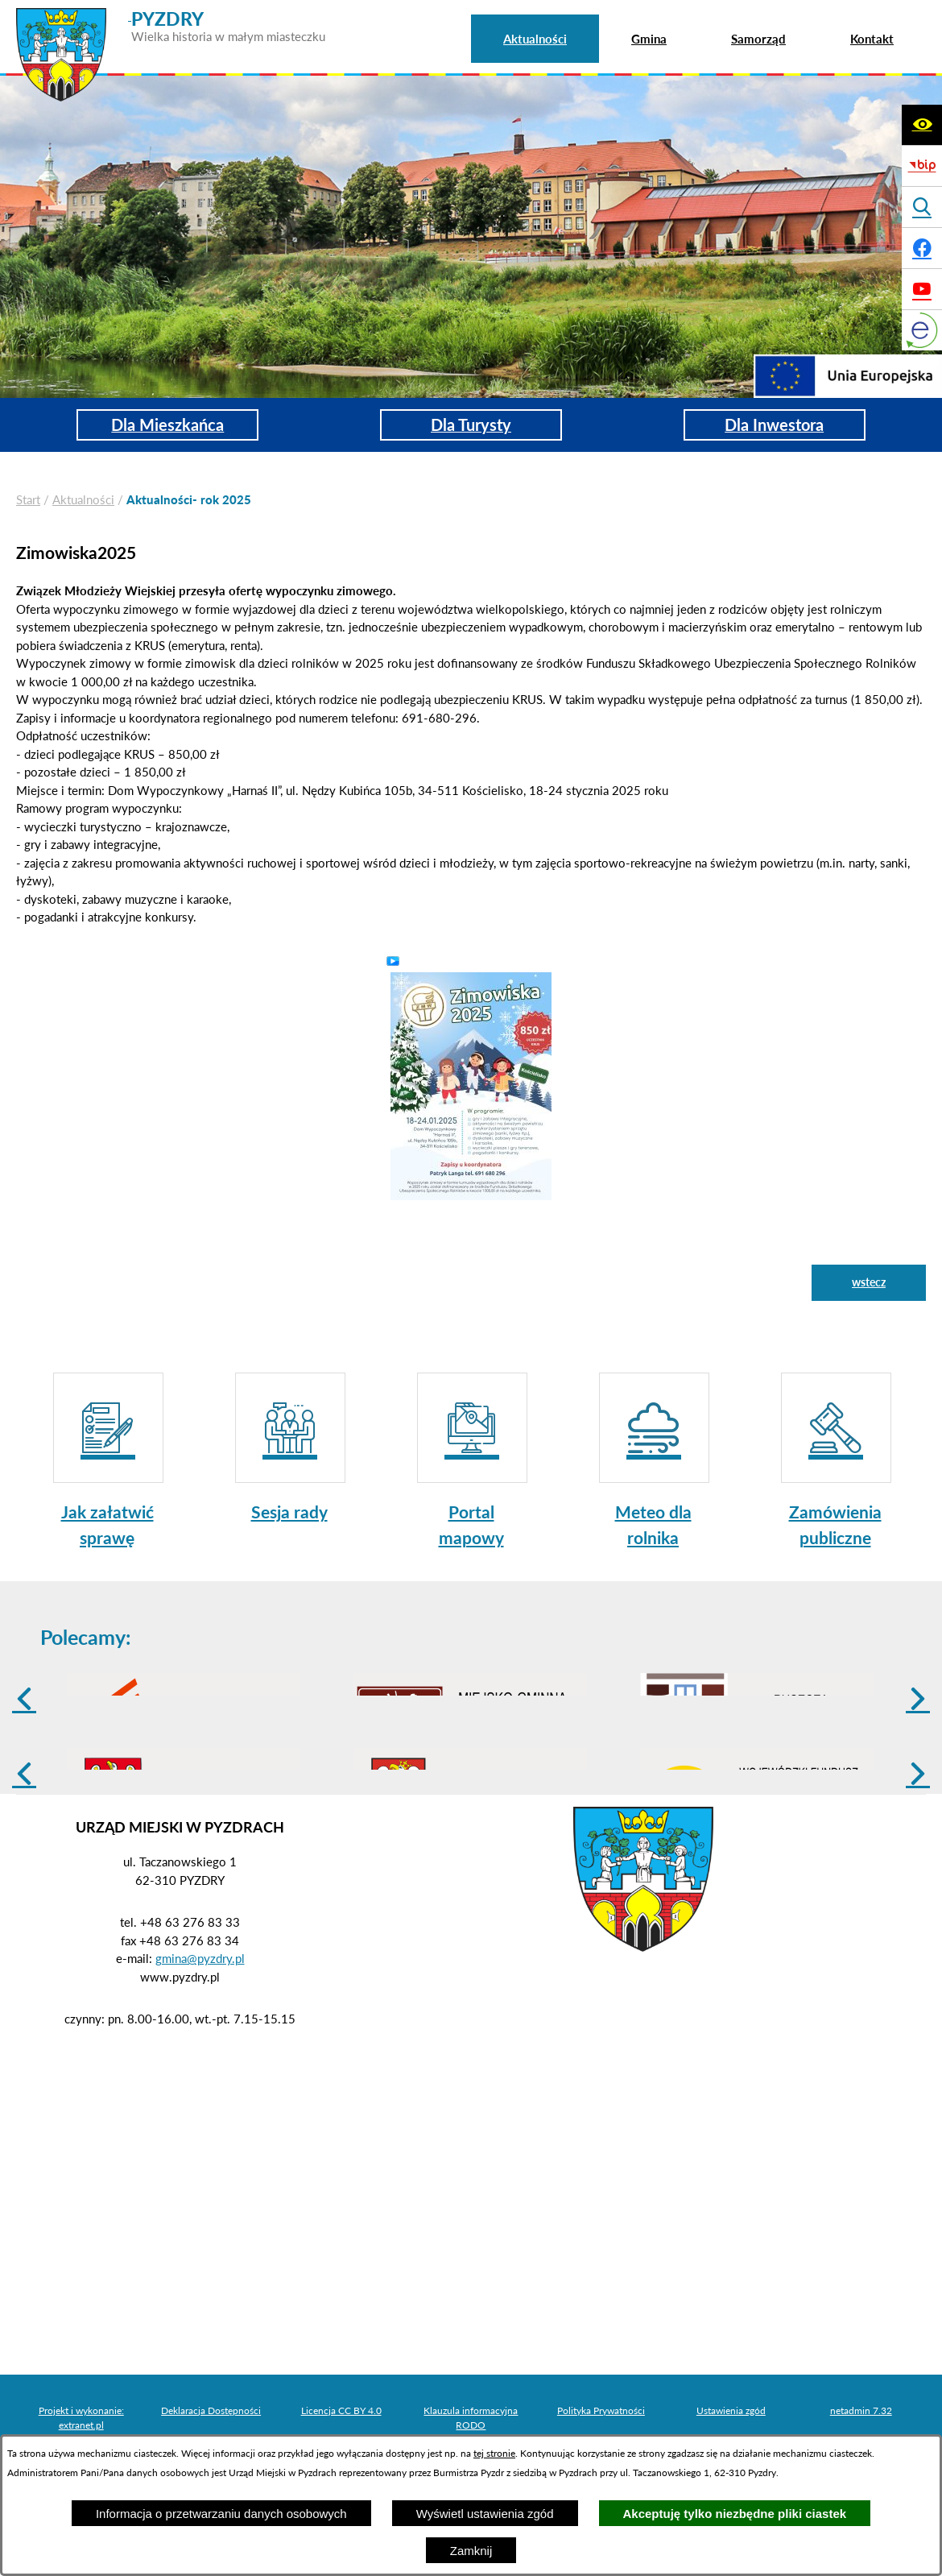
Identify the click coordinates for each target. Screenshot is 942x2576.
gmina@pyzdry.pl (200, 2083)
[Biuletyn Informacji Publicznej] (922, 166)
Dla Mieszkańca (167, 425)
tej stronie (494, 2453)
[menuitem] (535, 38)
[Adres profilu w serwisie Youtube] (922, 289)
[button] (471, 1085)
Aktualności (83, 499)
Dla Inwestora (774, 425)
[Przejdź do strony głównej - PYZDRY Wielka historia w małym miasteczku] (170, 15)
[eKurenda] (922, 330)
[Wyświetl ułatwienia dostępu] (922, 125)
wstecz (869, 1282)
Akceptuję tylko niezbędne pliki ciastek (735, 2513)
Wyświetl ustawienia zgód (485, 2513)
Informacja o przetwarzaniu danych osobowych (221, 2513)
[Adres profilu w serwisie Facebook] (922, 248)
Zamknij (471, 2550)
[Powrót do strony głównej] (28, 500)
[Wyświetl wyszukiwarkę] (922, 207)
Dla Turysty (471, 425)
